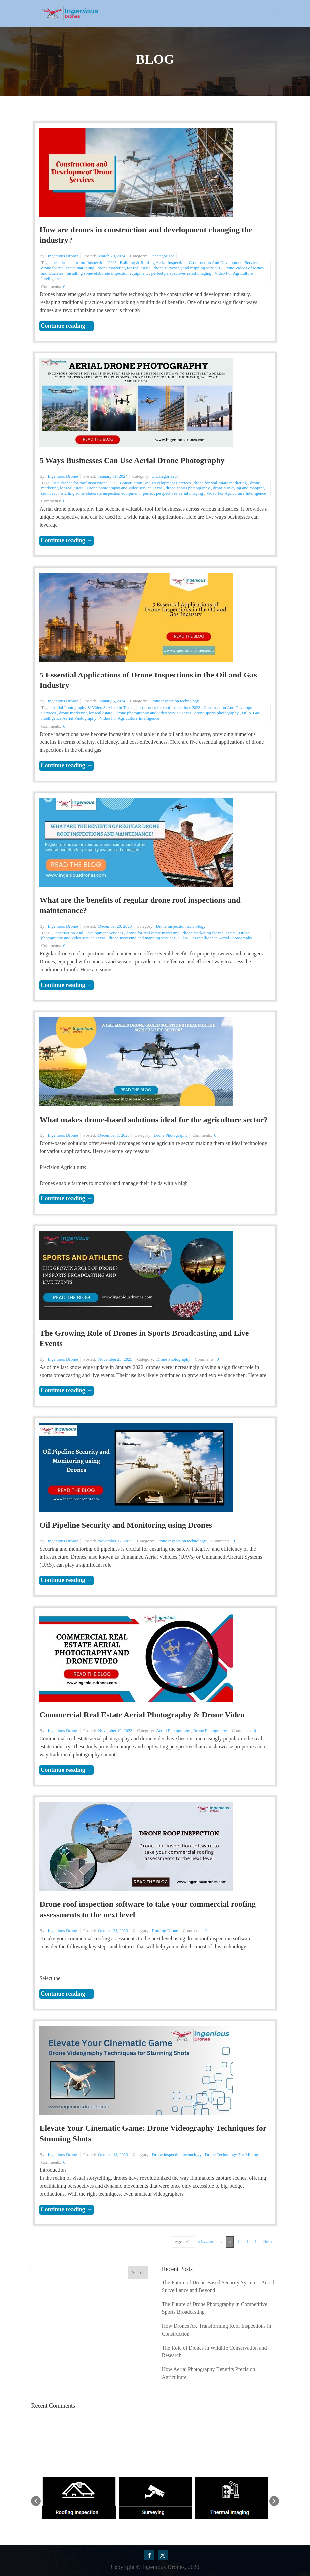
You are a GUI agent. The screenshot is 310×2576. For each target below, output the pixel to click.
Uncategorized (162, 255)
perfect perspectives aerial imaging (181, 273)
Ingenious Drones (63, 255)
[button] (36, 2501)
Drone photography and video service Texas (125, 487)
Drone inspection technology (174, 700)
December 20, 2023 (115, 926)
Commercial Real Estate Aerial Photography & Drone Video (141, 1714)
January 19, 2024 (112, 476)
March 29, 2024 (111, 255)
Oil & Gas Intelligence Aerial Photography (215, 937)
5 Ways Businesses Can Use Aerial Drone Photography (131, 460)
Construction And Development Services (224, 262)
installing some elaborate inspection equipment (107, 273)
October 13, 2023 (113, 2154)
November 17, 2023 (115, 1540)
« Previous (206, 2241)
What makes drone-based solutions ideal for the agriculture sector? (153, 1119)
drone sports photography (188, 487)
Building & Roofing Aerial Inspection (153, 262)
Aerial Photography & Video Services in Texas (92, 707)
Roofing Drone (165, 1930)
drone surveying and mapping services (187, 267)
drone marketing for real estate (124, 267)
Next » (268, 2241)
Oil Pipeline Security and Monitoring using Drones (125, 1525)
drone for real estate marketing (67, 267)
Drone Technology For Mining (231, 2154)
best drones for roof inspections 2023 (85, 262)
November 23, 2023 (115, 1359)
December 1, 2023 (114, 1135)
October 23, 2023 (113, 1930)
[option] (79, 2498)
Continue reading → (66, 325)
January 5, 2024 (111, 700)
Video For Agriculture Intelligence (236, 493)
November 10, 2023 (115, 1730)
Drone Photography (171, 1135)
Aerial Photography (173, 1730)
